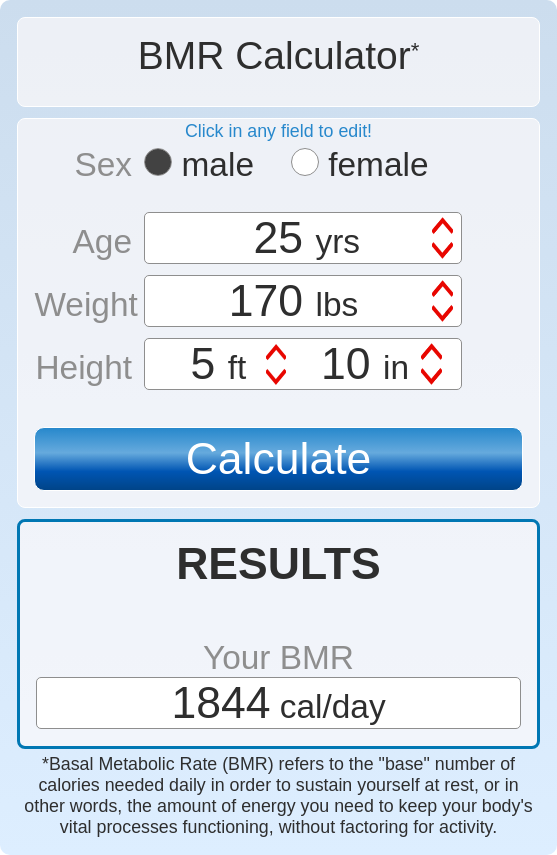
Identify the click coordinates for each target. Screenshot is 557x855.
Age (102, 241)
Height (83, 367)
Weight (83, 304)
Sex (103, 164)
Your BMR (278, 657)
